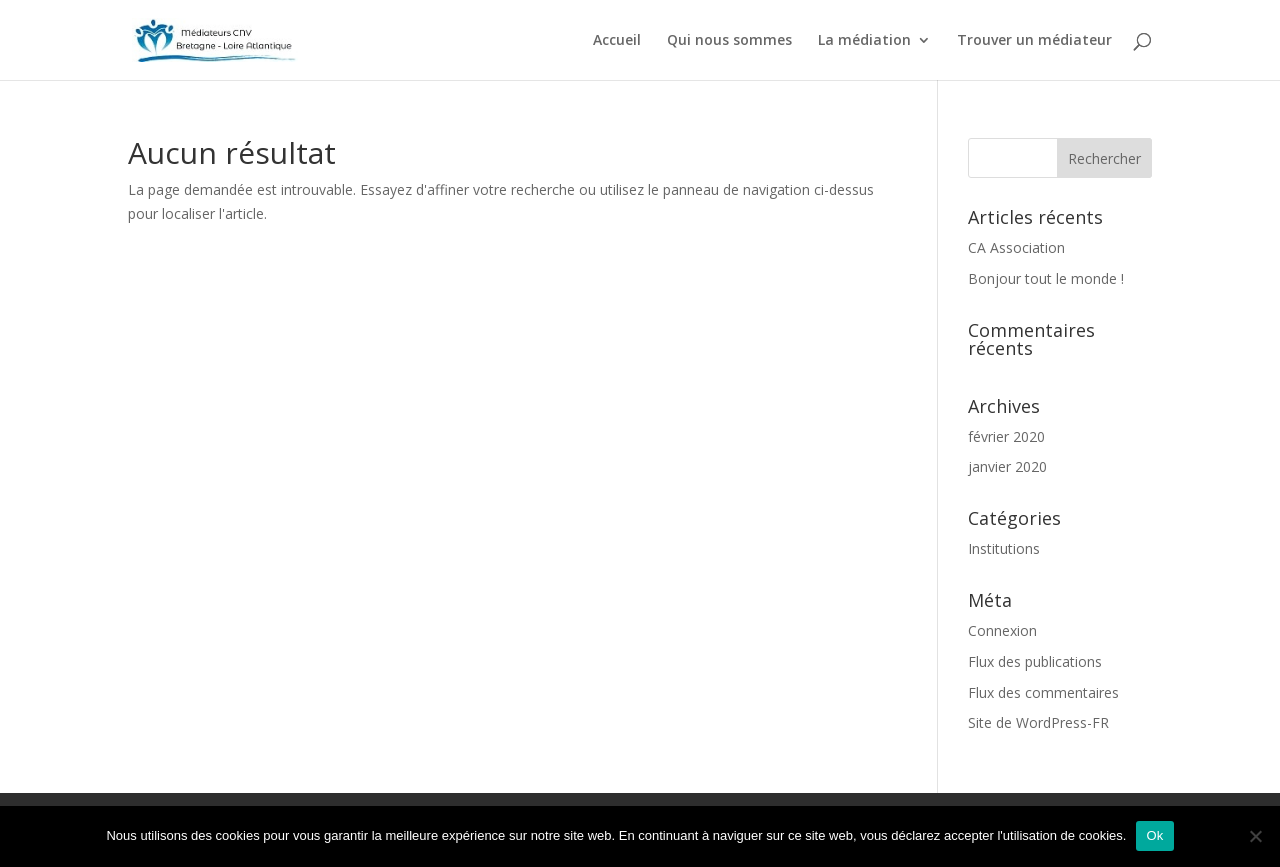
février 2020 (1006, 436)
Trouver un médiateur (1034, 41)
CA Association (1016, 247)
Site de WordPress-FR (1038, 722)
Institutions (1004, 548)
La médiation (864, 41)
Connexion (1002, 630)
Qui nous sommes (729, 41)
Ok (1154, 835)
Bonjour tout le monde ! (1046, 278)
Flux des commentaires (1043, 692)
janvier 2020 (1007, 466)
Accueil (617, 41)
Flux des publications (1035, 661)
